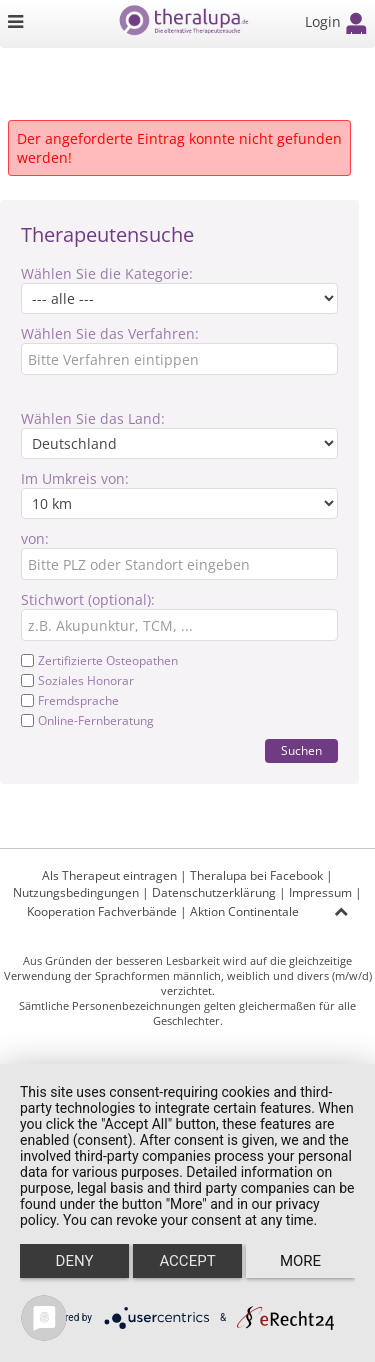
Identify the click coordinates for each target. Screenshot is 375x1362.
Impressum (320, 892)
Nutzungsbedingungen (76, 892)
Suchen (301, 750)
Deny (75, 1261)
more (300, 1261)
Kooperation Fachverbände (102, 911)
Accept (187, 1261)
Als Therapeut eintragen (109, 875)
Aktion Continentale (244, 911)
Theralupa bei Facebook (256, 875)
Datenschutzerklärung (214, 892)
